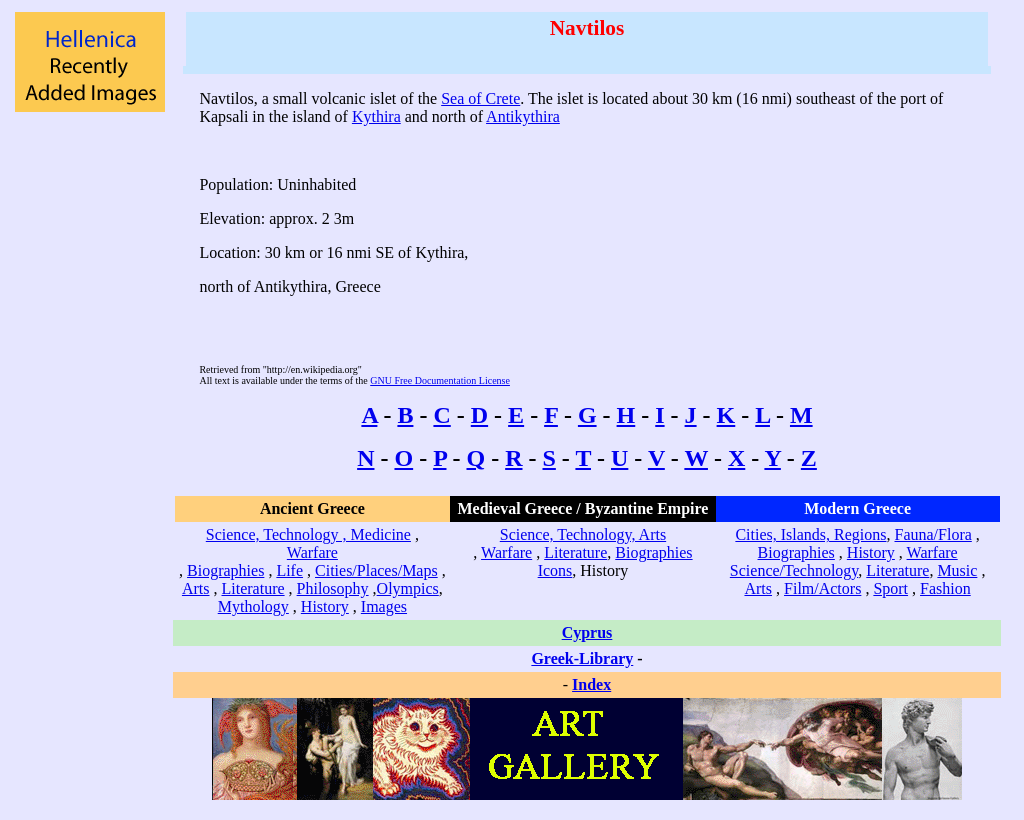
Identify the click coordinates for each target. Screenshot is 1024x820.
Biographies (225, 570)
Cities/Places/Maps (376, 570)
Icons (555, 570)
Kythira (376, 116)
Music (957, 570)
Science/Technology (794, 570)
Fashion (945, 588)
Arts (196, 588)
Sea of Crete (480, 98)
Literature (253, 588)
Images (384, 606)
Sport (890, 588)
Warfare (312, 552)
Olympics (408, 588)
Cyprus (587, 632)
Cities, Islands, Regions (810, 534)
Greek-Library (582, 658)
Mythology (253, 606)
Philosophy (333, 588)
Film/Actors (822, 588)
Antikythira (523, 116)
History (325, 606)
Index (591, 684)
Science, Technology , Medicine (308, 534)
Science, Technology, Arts (583, 534)
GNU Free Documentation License (440, 380)
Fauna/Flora (932, 534)
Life (289, 570)
